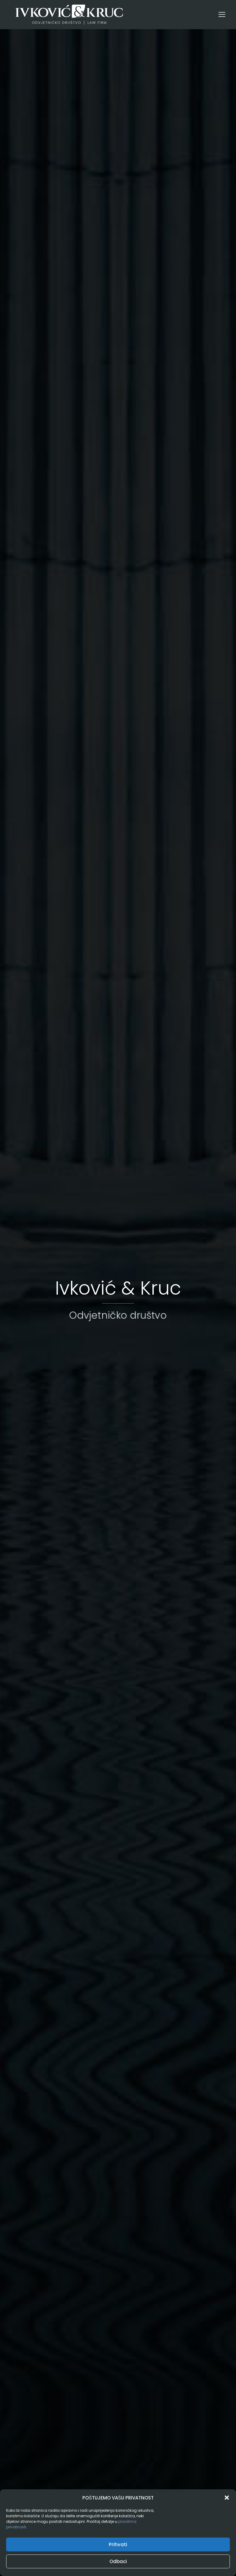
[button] (227, 2498)
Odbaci (118, 2561)
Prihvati (118, 2544)
